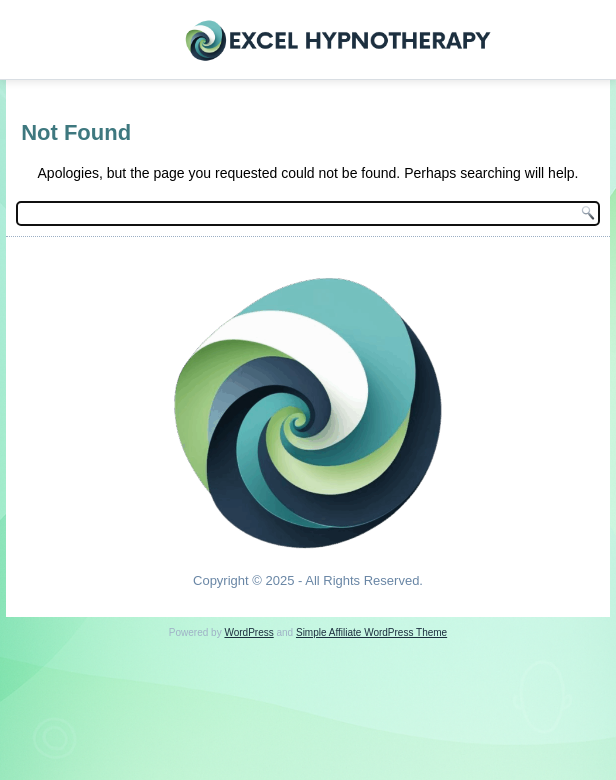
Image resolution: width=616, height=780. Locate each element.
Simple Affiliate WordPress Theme (371, 632)
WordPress (248, 632)
